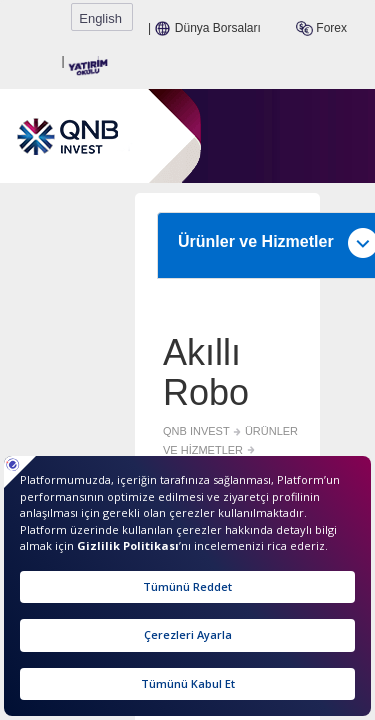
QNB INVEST (56, 356)
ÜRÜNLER (281, 356)
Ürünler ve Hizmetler (193, 188)
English (339, 18)
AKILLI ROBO (57, 373)
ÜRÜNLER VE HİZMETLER (172, 356)
